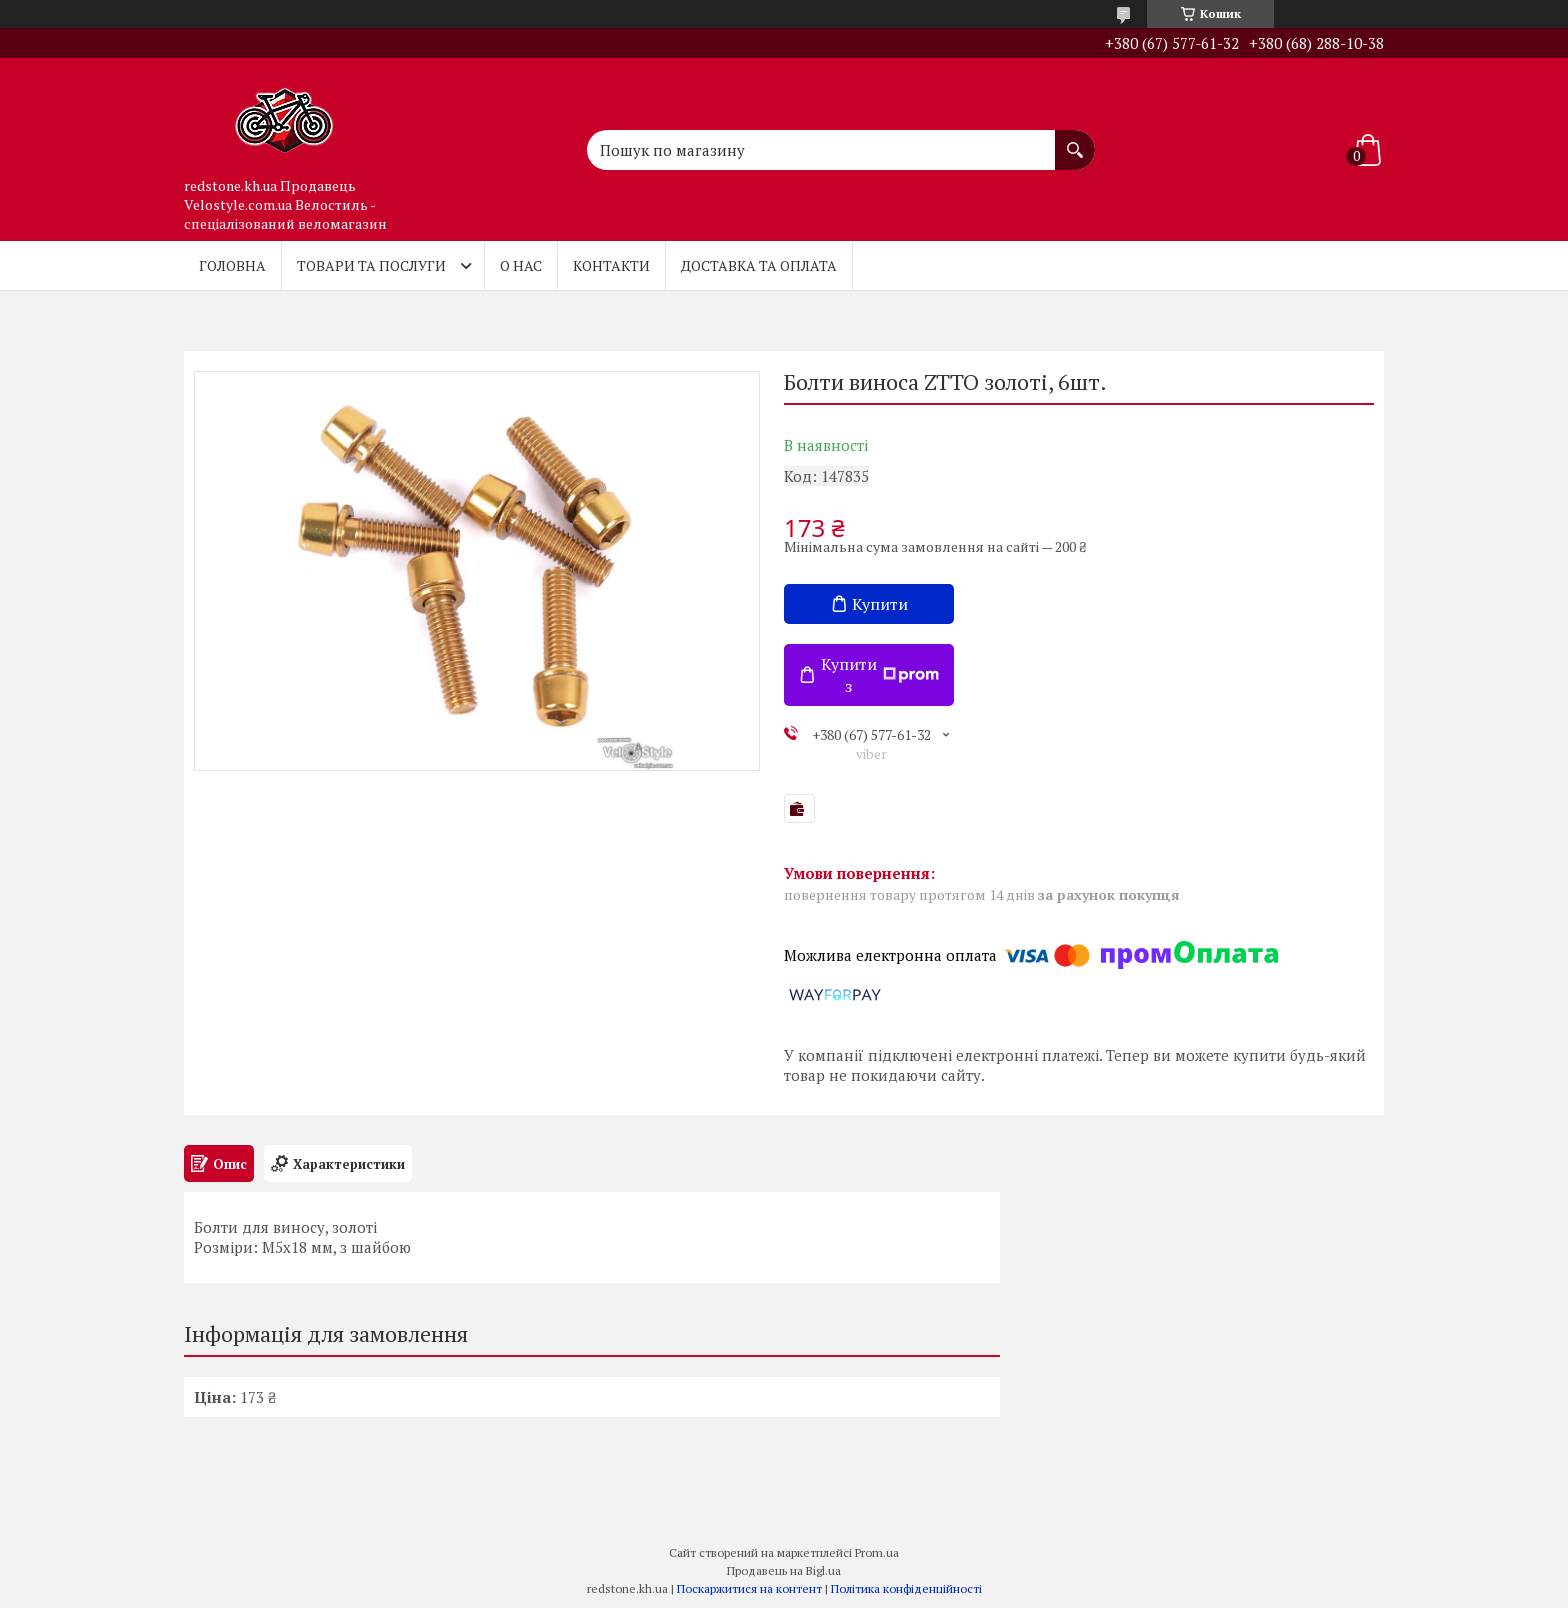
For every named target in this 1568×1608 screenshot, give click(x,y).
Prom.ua (877, 1552)
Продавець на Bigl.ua (784, 1570)
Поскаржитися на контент (749, 1588)
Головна (232, 265)
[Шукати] (1075, 140)
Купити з (880, 675)
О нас (521, 265)
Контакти (611, 265)
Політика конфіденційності (906, 1588)
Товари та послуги (371, 265)
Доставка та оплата (759, 265)
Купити (880, 604)
